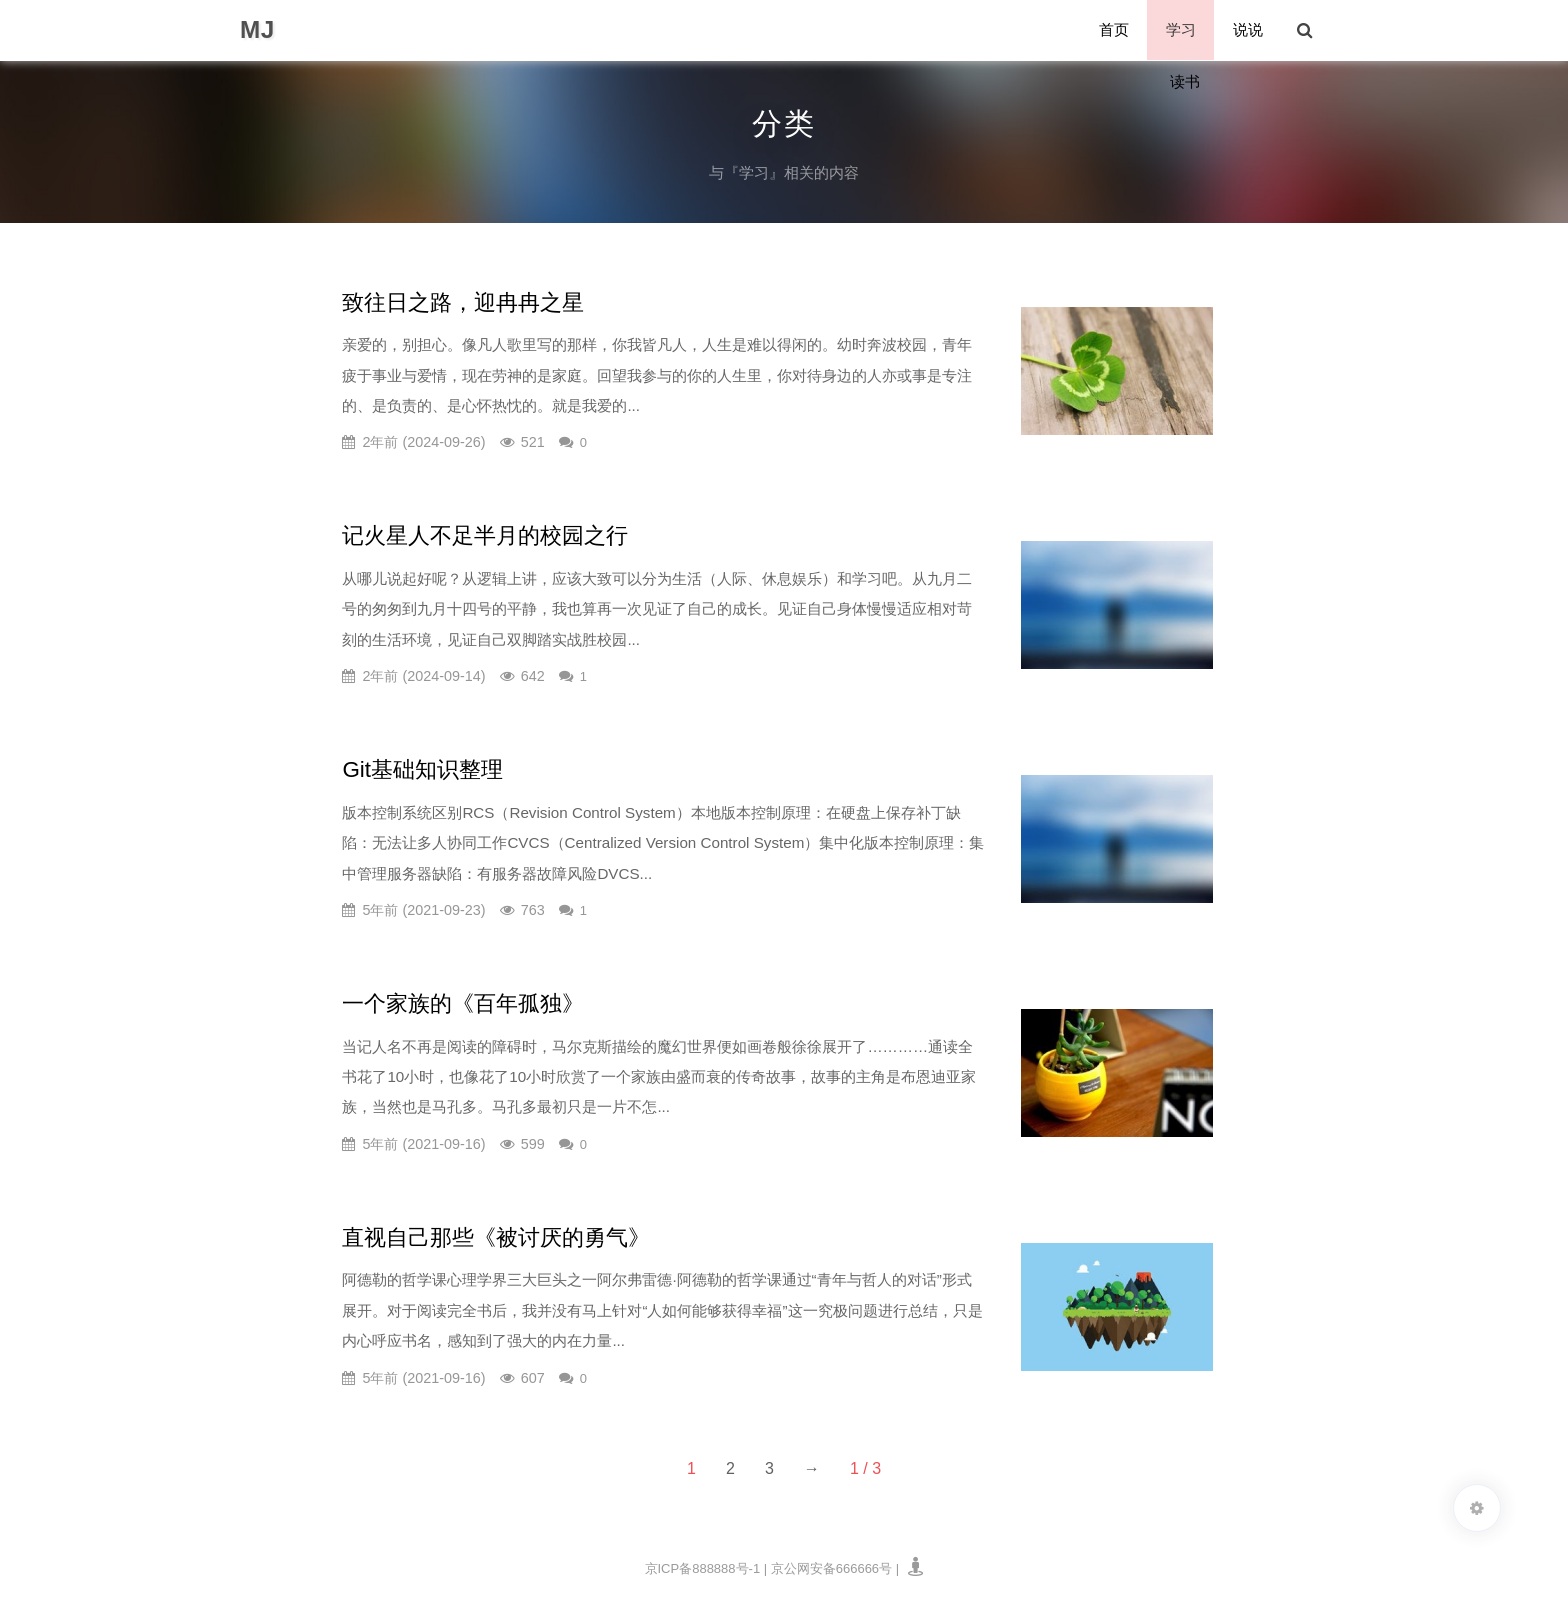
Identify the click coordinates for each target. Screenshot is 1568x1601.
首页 (1117, 31)
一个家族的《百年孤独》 (463, 1003)
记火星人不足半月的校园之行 (485, 535)
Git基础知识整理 (422, 769)
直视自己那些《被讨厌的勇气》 (496, 1237)
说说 (1249, 31)
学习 (1183, 31)
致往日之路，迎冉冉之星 (463, 302)
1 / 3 (865, 1468)
